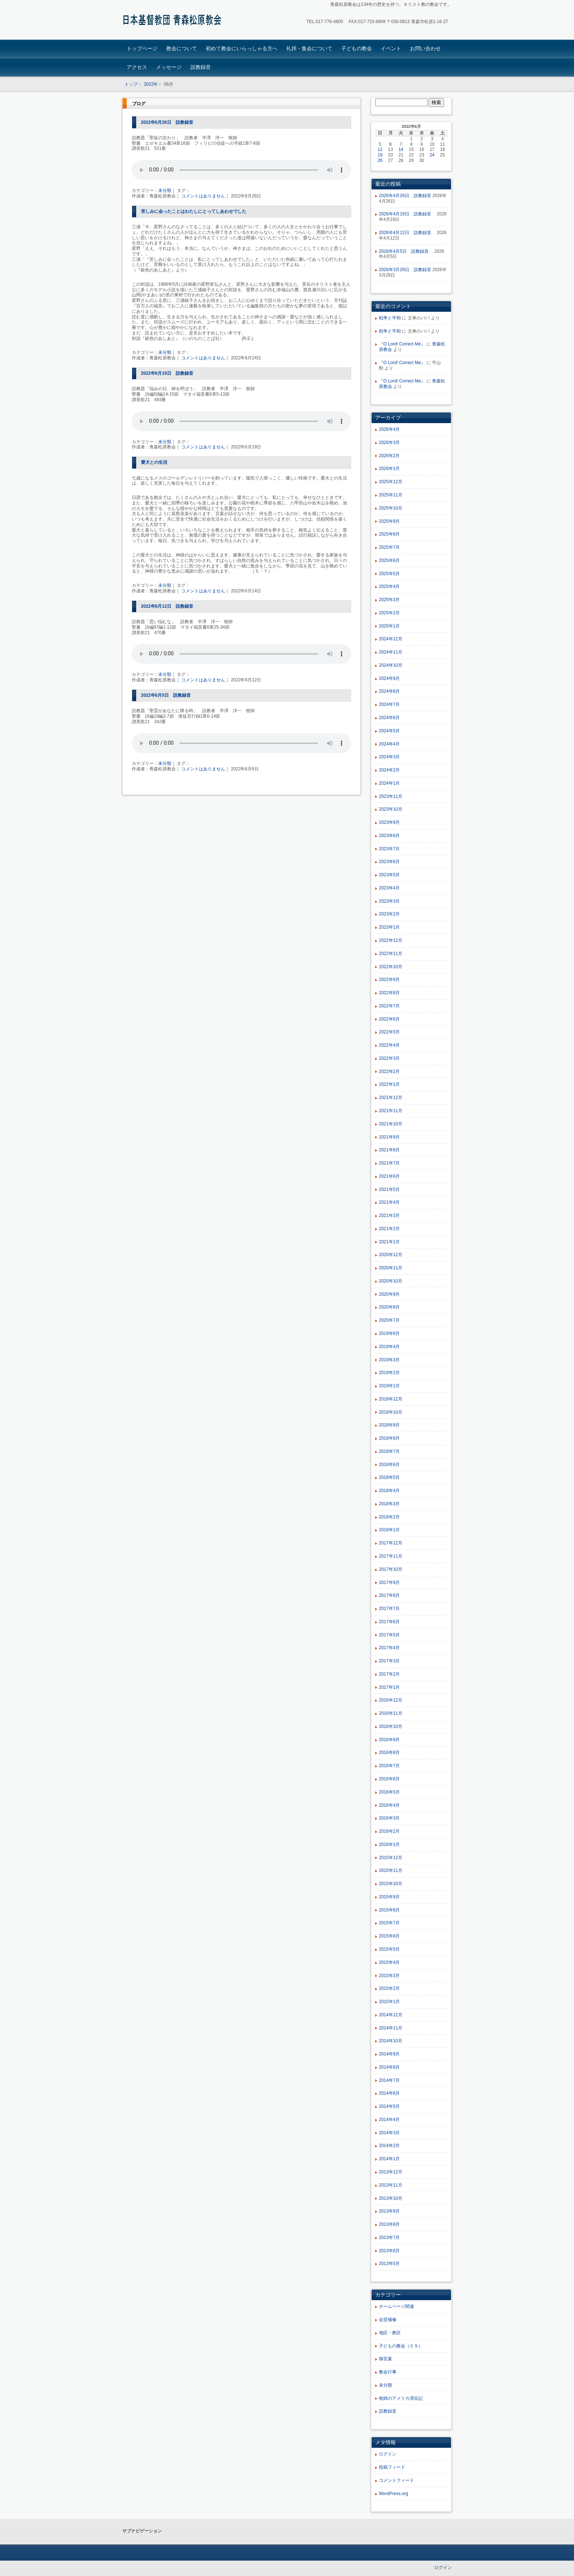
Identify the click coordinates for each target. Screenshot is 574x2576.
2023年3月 (389, 901)
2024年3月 (389, 756)
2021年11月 (390, 1110)
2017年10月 (390, 1569)
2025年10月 (390, 508)
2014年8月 (389, 2067)
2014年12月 (390, 2014)
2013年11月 (390, 2185)
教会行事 (387, 2372)
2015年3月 (389, 1975)
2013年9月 (389, 2211)
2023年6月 (389, 861)
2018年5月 (389, 1477)
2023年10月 (390, 809)
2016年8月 (389, 1752)
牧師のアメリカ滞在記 (401, 2398)
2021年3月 (389, 1215)
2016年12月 (390, 1700)
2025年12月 (390, 481)
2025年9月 (389, 521)
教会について (181, 48)
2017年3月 (389, 1660)
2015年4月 (389, 1962)
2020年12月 (390, 1254)
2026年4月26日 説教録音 (405, 195)
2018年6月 (389, 1464)
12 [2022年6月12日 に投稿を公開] (380, 149)
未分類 (164, 190)
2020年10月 (390, 1281)
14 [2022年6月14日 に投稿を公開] (400, 149)
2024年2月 (389, 770)
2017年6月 (389, 1621)
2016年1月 (389, 1844)
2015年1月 (389, 2001)
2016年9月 (389, 1739)
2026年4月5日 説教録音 (406, 251)
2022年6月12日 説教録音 (167, 606)
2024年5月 (389, 730)
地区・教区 (390, 2332)
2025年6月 (389, 560)
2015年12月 (390, 1857)
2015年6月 (389, 1936)
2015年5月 (389, 1949)
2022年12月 (390, 940)
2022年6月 (389, 1019)
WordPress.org (393, 2493)
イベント (391, 48)
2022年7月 (389, 1005)
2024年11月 (390, 652)
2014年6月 (389, 2093)
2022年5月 (389, 1032)
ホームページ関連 (396, 2306)
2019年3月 (389, 1359)
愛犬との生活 (154, 462)
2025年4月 (389, 586)
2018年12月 (390, 1399)
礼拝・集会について (309, 48)
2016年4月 (389, 1805)
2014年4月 (389, 2119)
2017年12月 (390, 1543)
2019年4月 (389, 1346)
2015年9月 (389, 1896)
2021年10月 (390, 1123)
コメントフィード (396, 2480)
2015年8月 (389, 1910)
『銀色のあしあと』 (156, 270)
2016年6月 (389, 1778)
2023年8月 (389, 835)
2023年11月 (390, 796)
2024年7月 (389, 704)
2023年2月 (389, 914)
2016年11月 (390, 1713)
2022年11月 (390, 953)
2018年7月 (389, 1451)
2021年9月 (389, 1137)
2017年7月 (389, 1608)
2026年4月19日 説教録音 (407, 213)
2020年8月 (389, 1307)
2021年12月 (390, 1097)
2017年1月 (389, 1687)
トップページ (142, 48)
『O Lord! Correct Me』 (402, 344)
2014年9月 (389, 2054)
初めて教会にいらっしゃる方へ (241, 48)
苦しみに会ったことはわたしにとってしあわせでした (193, 211)
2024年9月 (389, 678)
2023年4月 (389, 888)
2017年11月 (390, 1556)
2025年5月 (389, 573)
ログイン (387, 2454)
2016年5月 (389, 1792)
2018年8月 (389, 1438)
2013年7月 (389, 2237)
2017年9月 (389, 1582)
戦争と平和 (390, 318)
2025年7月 (389, 547)
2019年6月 (389, 1333)
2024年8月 (389, 691)
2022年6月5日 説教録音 (168, 695)
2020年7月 (389, 1320)
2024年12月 (390, 638)
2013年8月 (389, 2224)
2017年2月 (389, 1674)
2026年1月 (389, 468)
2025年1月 (389, 626)
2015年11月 (390, 1870)
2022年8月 (389, 992)
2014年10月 (390, 2040)
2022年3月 (389, 1058)
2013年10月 (390, 2198)
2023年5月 (389, 874)
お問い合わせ (425, 48)
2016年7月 (389, 1765)
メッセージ (169, 67)
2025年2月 (389, 612)
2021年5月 (389, 1189)
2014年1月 (389, 2158)
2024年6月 (389, 717)
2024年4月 (389, 744)
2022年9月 (389, 979)
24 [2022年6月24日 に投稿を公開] (432, 155)
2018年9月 (389, 1425)
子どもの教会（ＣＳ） (401, 2346)
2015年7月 (389, 1922)
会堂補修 (387, 2319)
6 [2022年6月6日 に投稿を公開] (390, 144)
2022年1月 (389, 1084)
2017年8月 (389, 1595)
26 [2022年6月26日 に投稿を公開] (380, 160)
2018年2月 (389, 1517)
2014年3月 (389, 2132)
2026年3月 (389, 442)
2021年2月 (389, 1228)
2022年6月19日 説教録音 (167, 373)
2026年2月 (389, 455)
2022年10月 (390, 966)
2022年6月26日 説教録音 (167, 122)
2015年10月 (390, 1883)
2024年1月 (389, 783)
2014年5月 (389, 2106)
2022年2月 (389, 1071)
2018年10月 (390, 1412)
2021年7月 (389, 1163)
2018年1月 (389, 1529)
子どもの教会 (356, 48)
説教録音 (200, 67)
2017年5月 (389, 1634)
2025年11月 (390, 494)
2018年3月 (389, 1503)
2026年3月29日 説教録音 (405, 269)
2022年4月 (389, 1045)
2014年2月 (389, 2145)
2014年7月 (389, 2080)
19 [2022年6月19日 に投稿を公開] (380, 155)
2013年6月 (389, 2250)
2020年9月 (389, 1294)
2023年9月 (389, 822)
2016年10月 (390, 1726)
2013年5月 (389, 2263)
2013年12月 (390, 2172)
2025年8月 (389, 534)
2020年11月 (390, 1267)
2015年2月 (389, 1988)
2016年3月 (389, 1818)
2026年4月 (389, 429)
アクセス (137, 67)
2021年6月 (389, 1176)
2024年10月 (390, 665)
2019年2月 (389, 1372)
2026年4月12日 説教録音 (407, 232)
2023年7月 (389, 848)
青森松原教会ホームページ (173, 21)
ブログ (138, 103)
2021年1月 (389, 1241)
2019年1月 (389, 1385)
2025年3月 (389, 599)
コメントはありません (203, 196)
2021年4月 (389, 1202)
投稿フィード (392, 2467)
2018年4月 (389, 1490)
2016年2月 (389, 1831)
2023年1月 (389, 927)
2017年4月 (389, 1647)
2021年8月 (389, 1149)
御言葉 (385, 2358)
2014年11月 (390, 2028)
